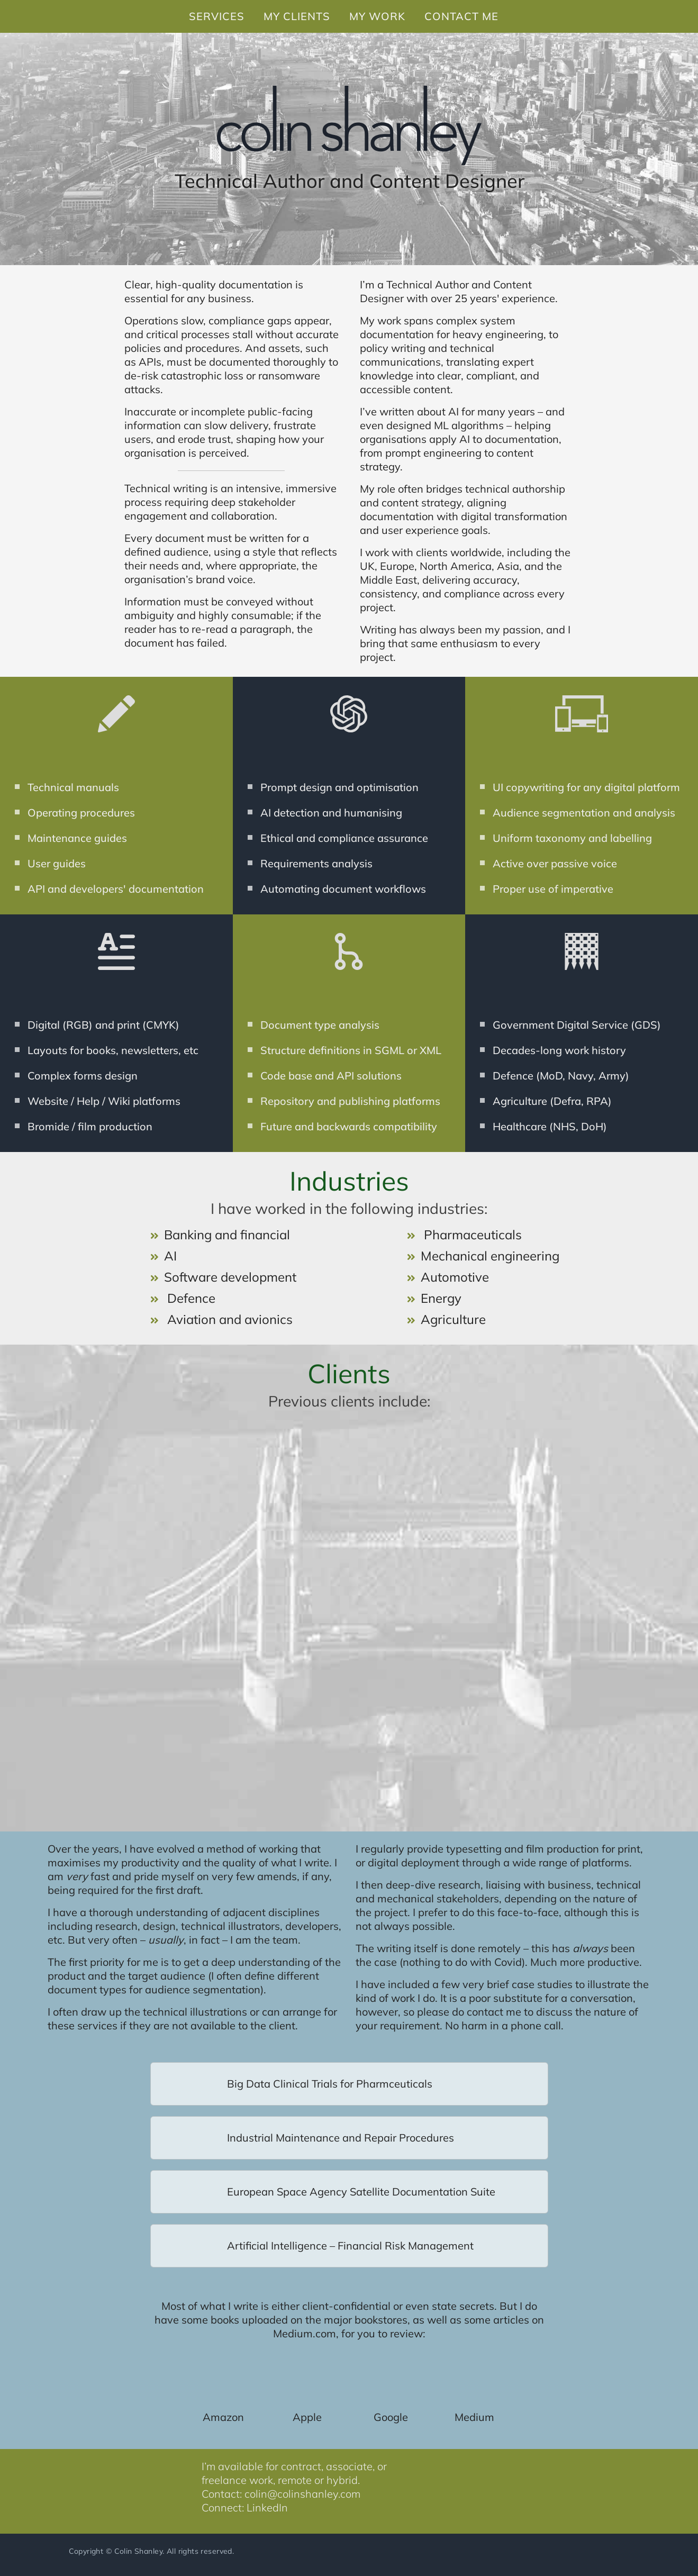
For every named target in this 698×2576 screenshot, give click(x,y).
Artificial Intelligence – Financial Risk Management (350, 2245)
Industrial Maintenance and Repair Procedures (340, 2137)
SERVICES (216, 16)
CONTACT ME (461, 16)
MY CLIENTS (297, 16)
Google (391, 2417)
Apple (307, 2417)
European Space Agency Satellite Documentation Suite (361, 2191)
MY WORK (377, 16)
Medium (474, 2417)
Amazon (223, 2417)
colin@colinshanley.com (302, 2493)
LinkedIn (267, 2507)
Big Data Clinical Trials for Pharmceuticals (329, 2083)
